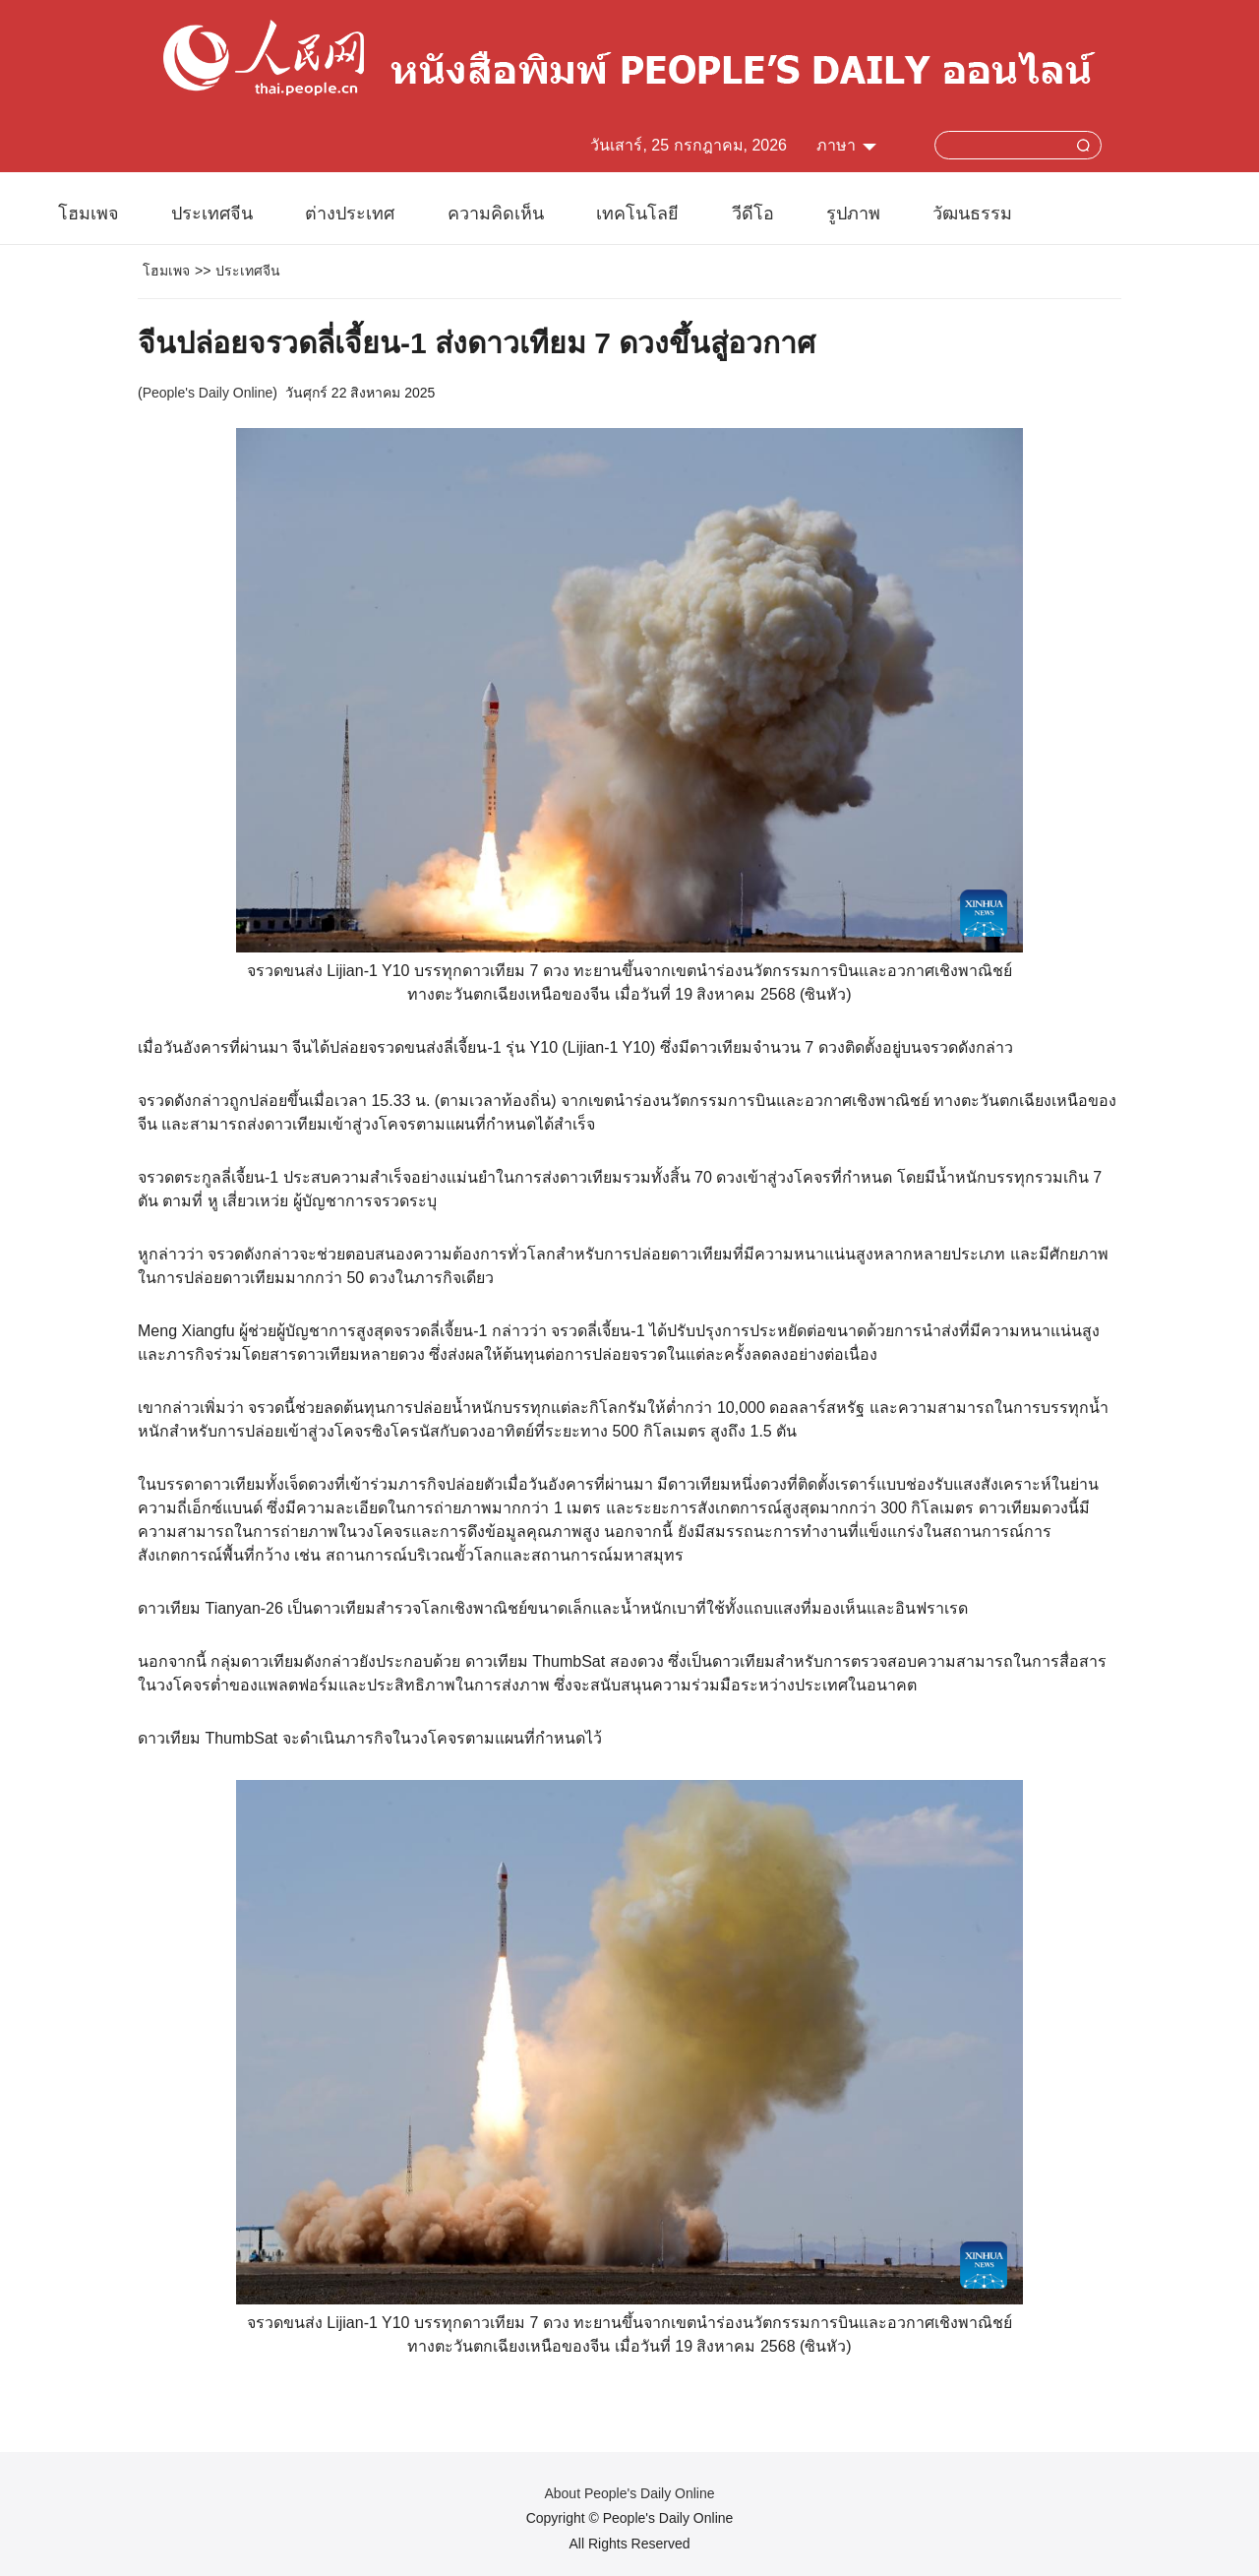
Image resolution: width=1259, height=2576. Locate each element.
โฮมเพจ (88, 213)
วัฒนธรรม (972, 213)
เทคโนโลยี (637, 213)
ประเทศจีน (212, 213)
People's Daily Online (208, 392)
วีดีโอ (753, 213)
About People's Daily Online (629, 2493)
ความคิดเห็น (496, 213)
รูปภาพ (853, 213)
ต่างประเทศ (349, 213)
